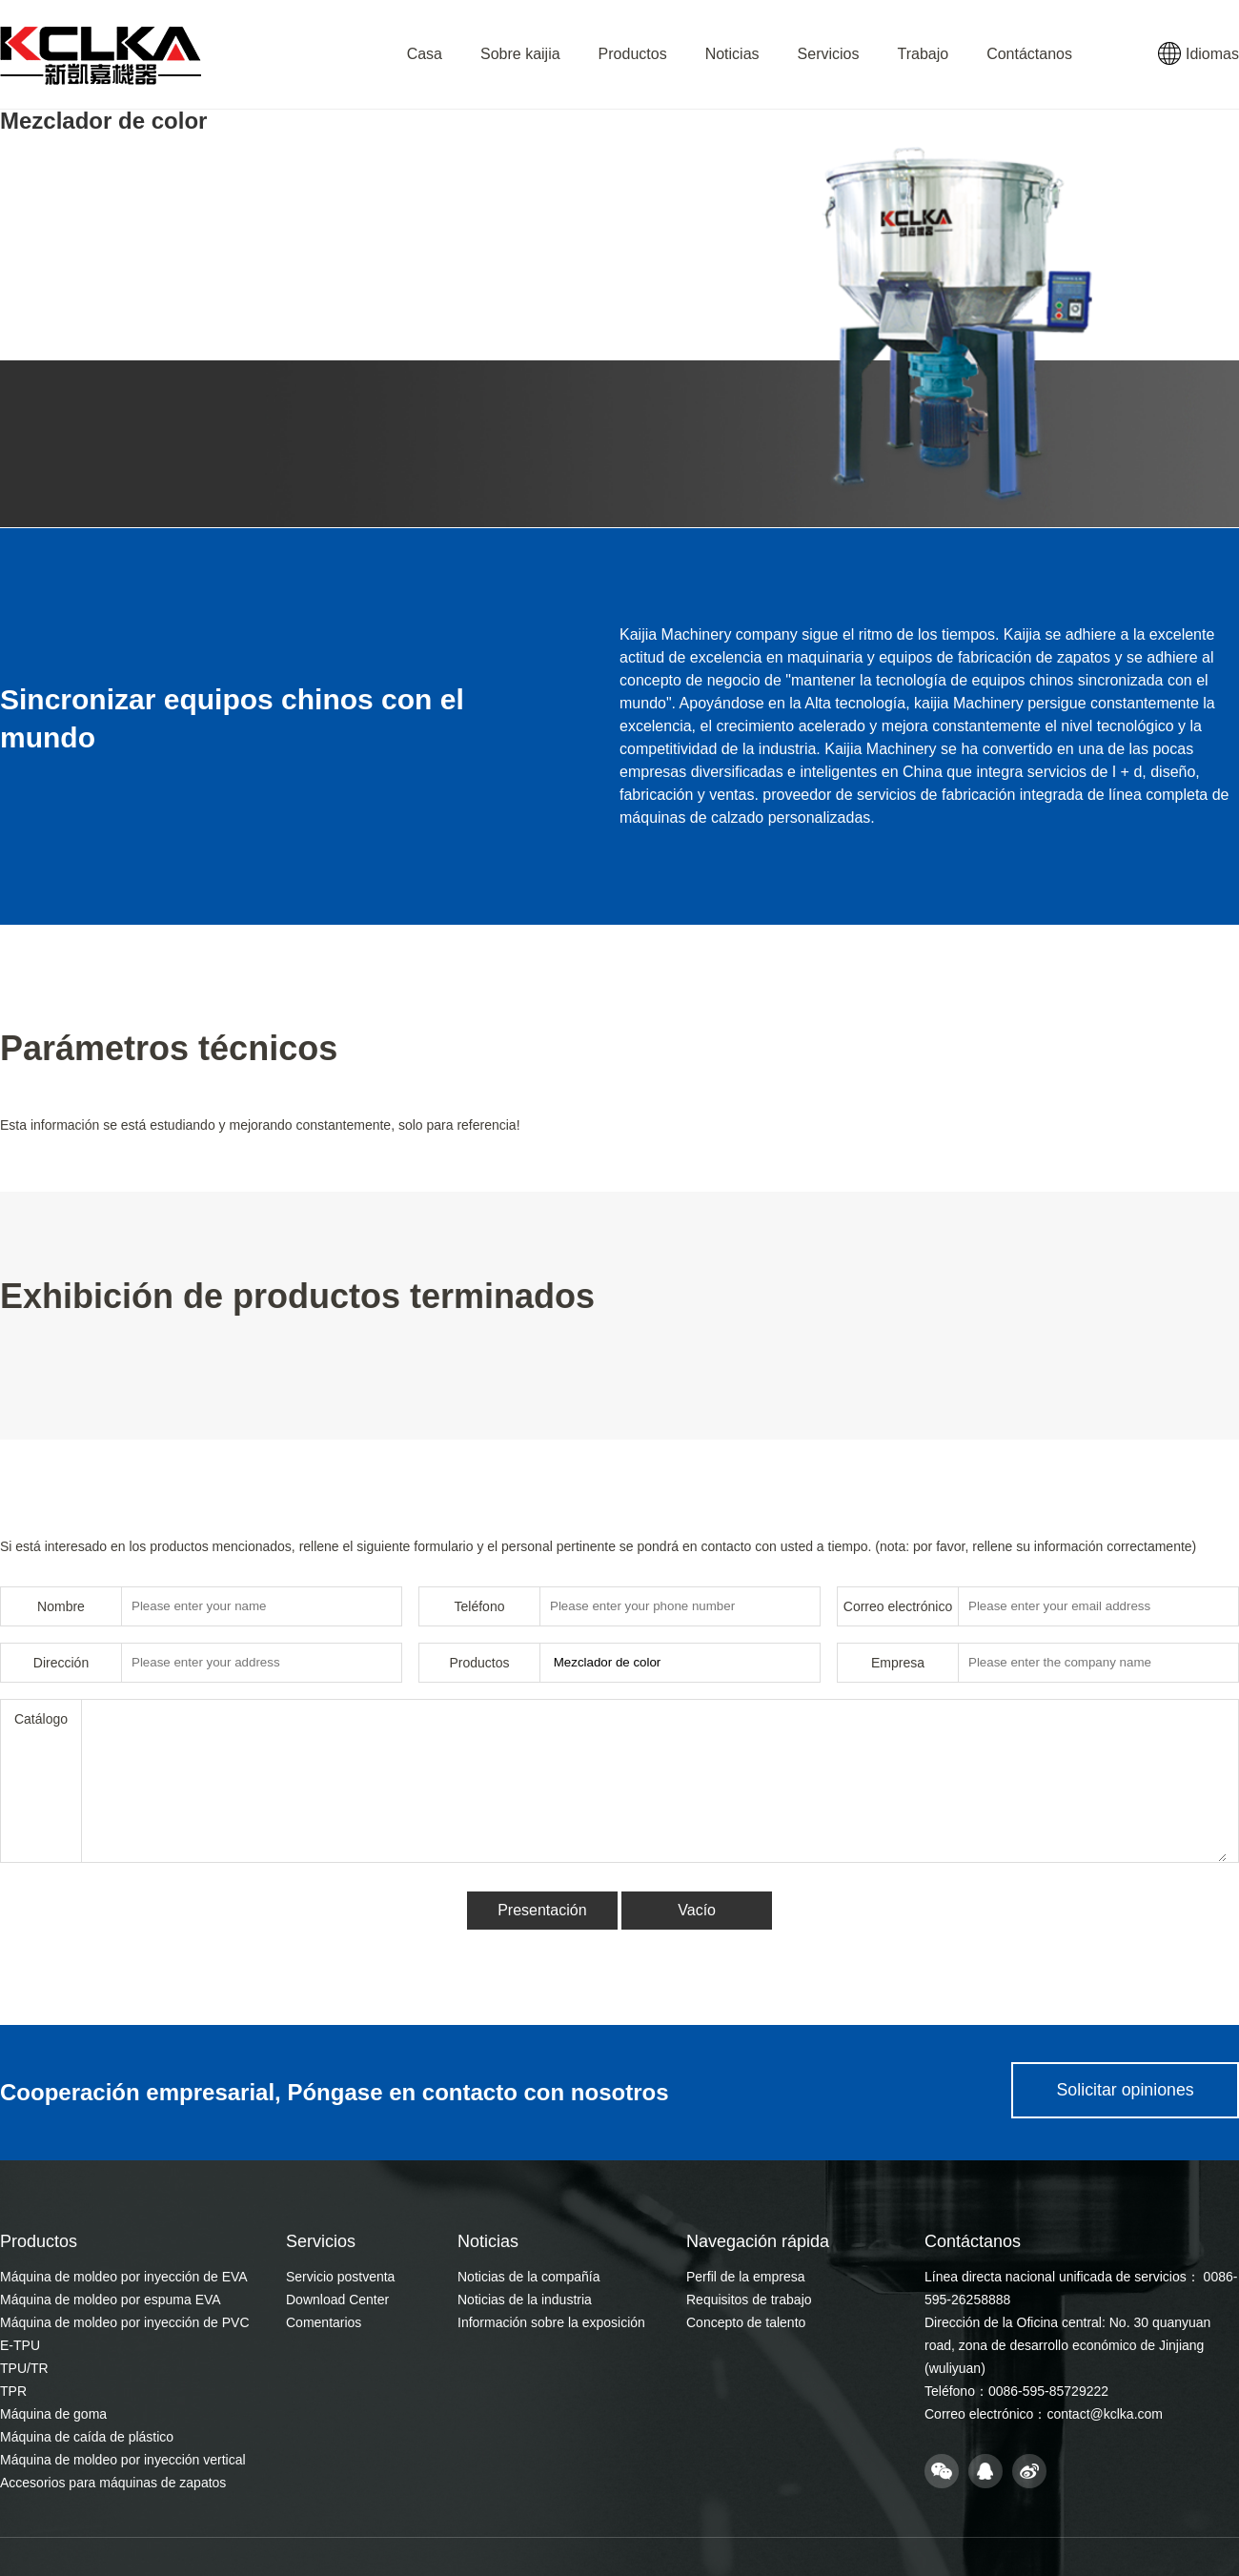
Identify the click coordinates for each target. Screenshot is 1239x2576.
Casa (424, 54)
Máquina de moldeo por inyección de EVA (124, 2276)
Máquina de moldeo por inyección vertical (123, 2459)
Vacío (698, 1910)
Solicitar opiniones (1122, 2092)
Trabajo (922, 54)
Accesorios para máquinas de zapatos (113, 2482)
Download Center (337, 2299)
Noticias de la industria (524, 2299)
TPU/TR (24, 2368)
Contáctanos (1029, 54)
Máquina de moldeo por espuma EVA (110, 2299)
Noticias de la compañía (528, 2276)
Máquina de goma (53, 2414)
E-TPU (20, 2345)
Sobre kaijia (520, 54)
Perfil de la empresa (745, 2276)
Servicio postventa (340, 2276)
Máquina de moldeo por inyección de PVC (125, 2322)
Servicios (829, 54)
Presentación (541, 1910)
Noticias (732, 54)
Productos (633, 54)
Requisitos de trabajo (749, 2299)
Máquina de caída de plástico (86, 2436)
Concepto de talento (745, 2322)
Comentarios (323, 2322)
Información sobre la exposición (551, 2322)
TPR (13, 2391)
